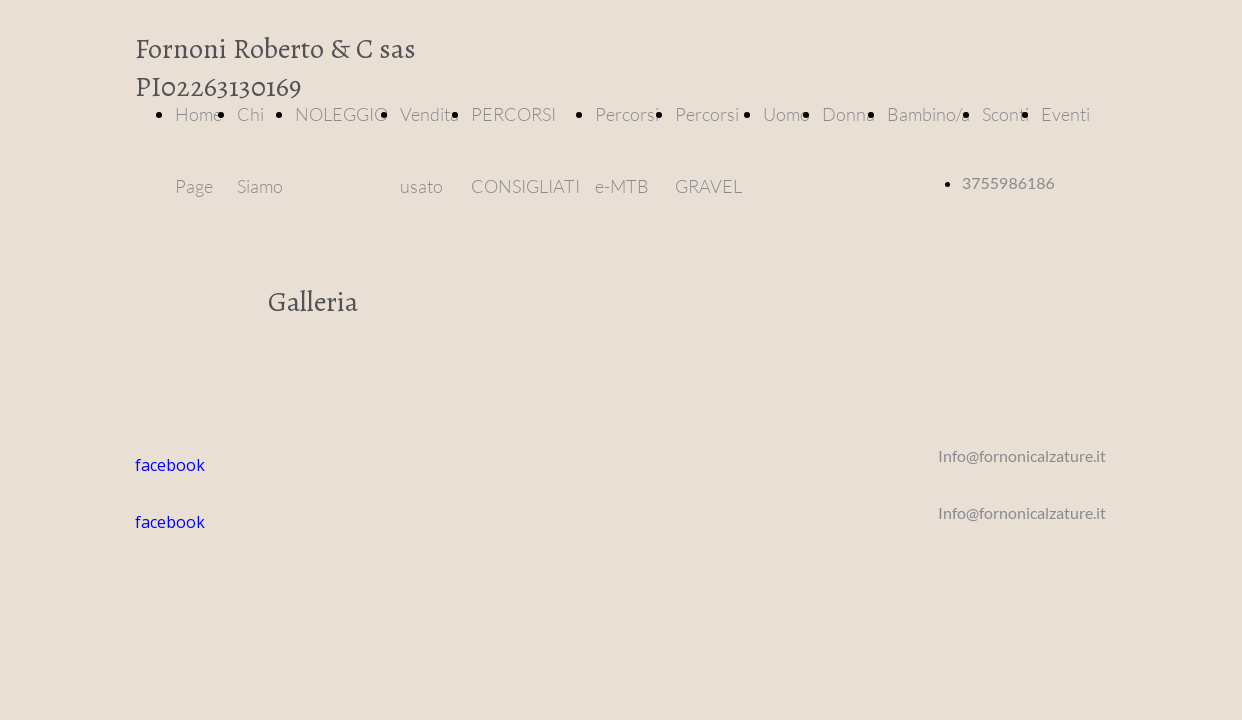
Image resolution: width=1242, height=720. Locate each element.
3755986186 (1008, 182)
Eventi (1065, 114)
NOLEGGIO (341, 114)
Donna (848, 114)
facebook (170, 522)
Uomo (786, 114)
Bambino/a (928, 114)
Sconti (1005, 114)
